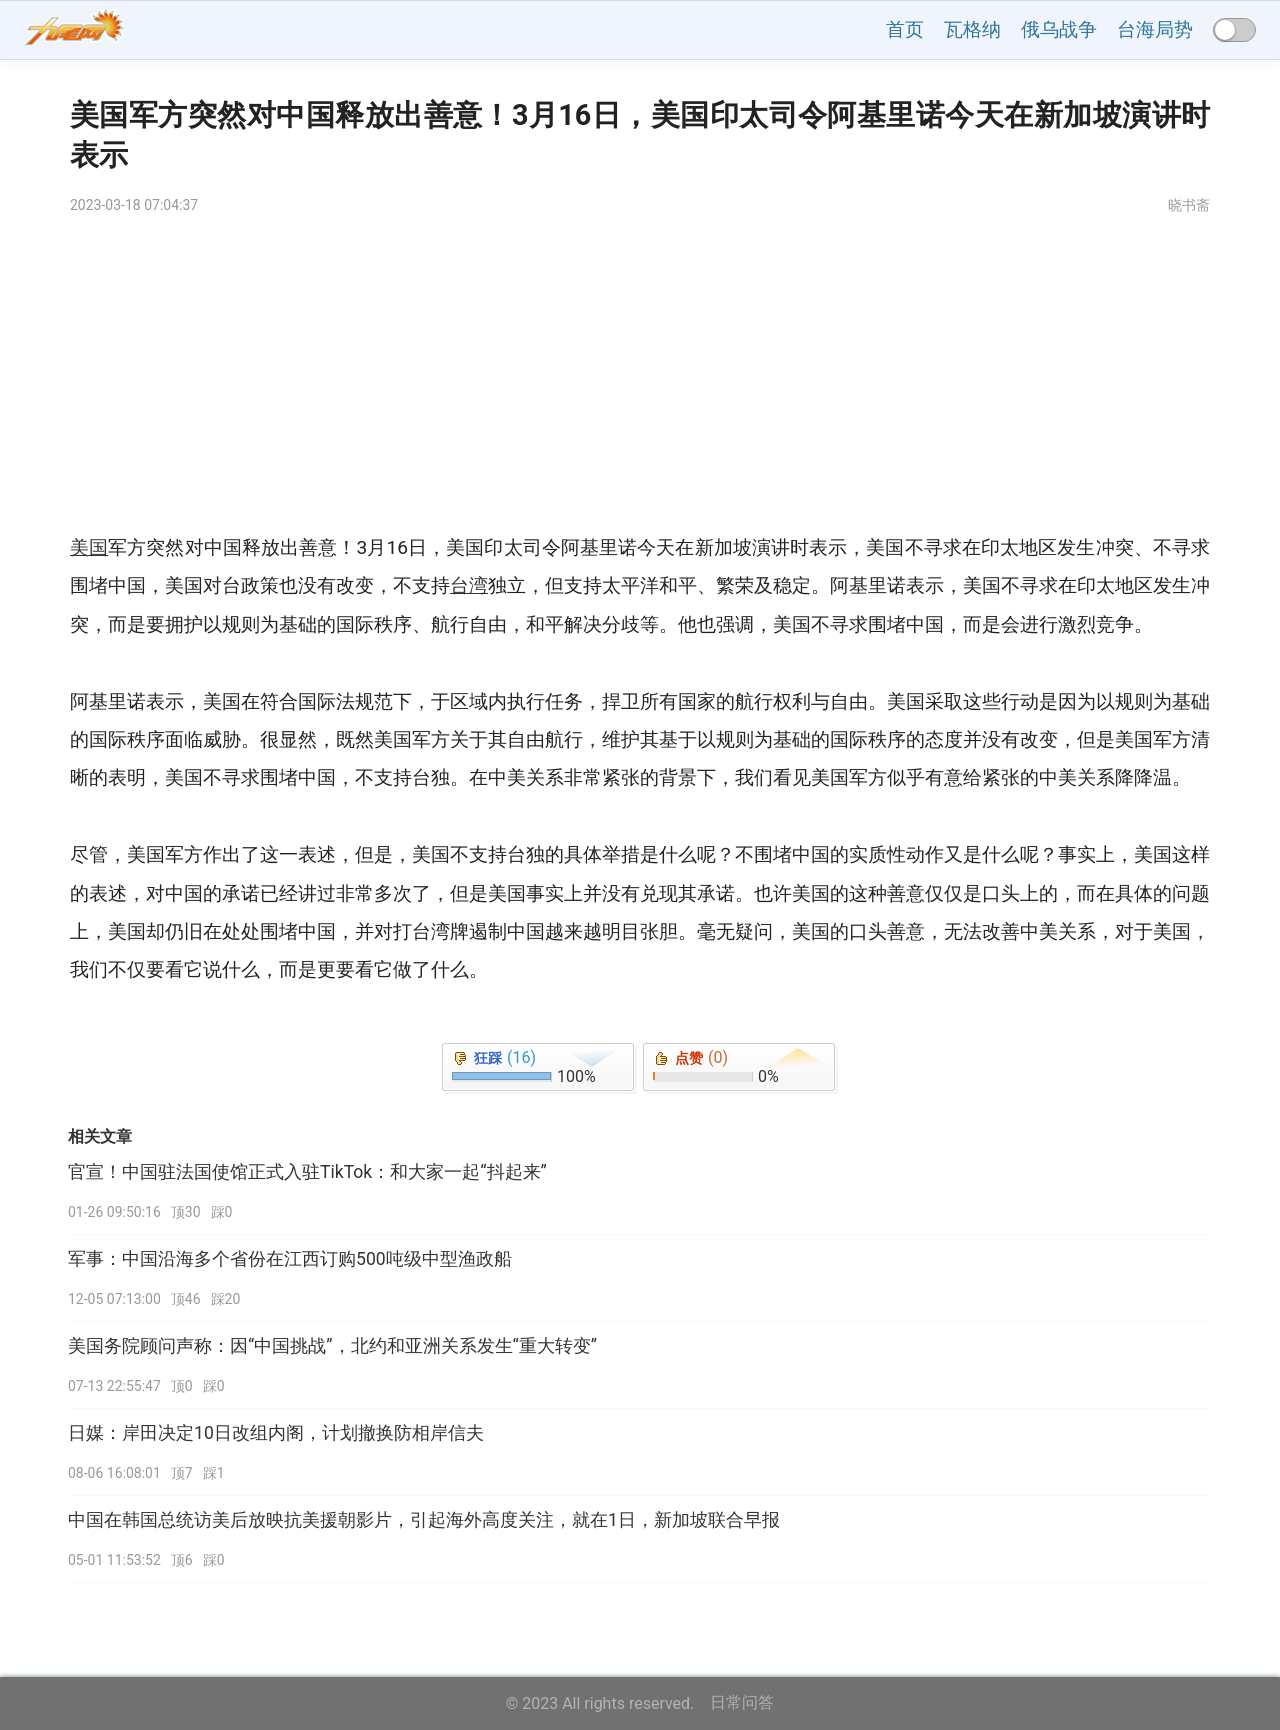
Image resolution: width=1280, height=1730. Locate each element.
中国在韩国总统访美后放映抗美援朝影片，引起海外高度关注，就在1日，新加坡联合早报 (424, 1520)
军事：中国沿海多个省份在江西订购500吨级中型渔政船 (290, 1259)
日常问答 (742, 1702)
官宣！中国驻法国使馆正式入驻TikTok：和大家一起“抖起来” (307, 1172)
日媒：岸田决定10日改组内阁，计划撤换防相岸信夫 (276, 1433)
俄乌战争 (1059, 29)
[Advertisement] (640, 379)
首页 (905, 29)
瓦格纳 (972, 29)
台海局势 (1155, 29)
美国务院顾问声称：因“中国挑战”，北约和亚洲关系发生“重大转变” (332, 1346)
